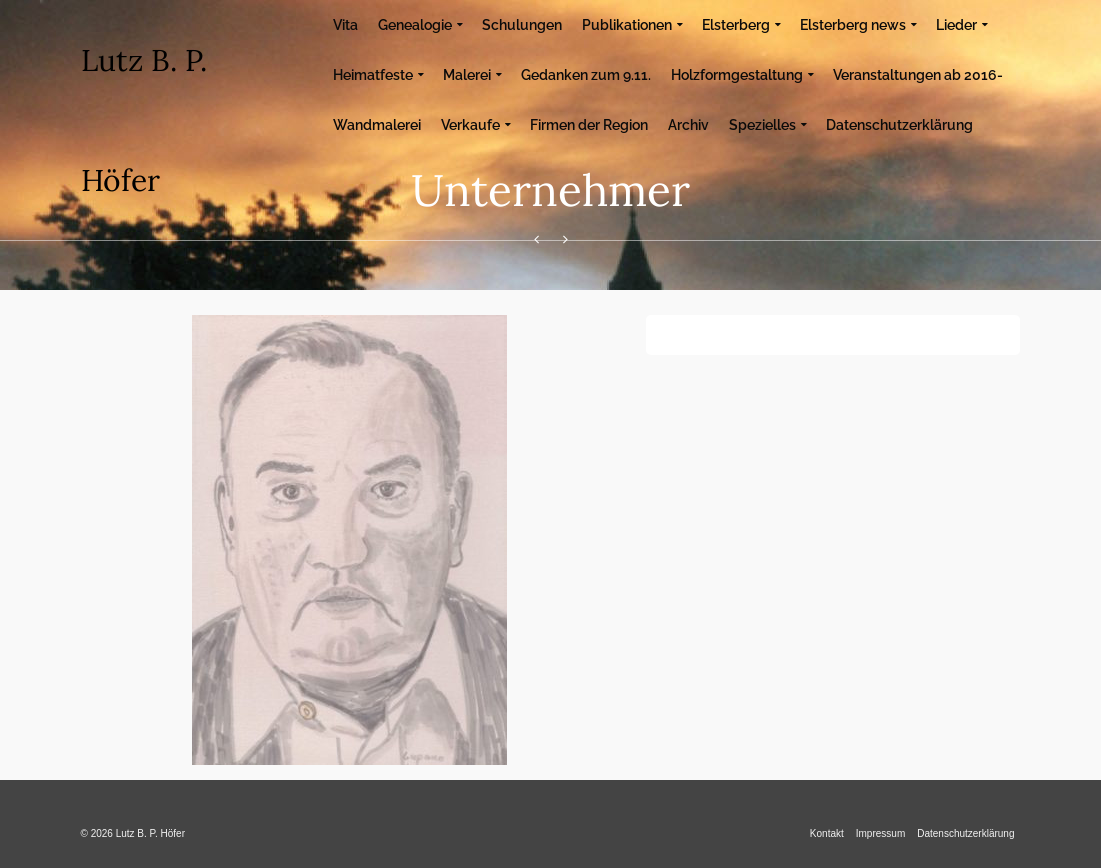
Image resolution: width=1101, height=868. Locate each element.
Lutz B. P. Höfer (144, 120)
